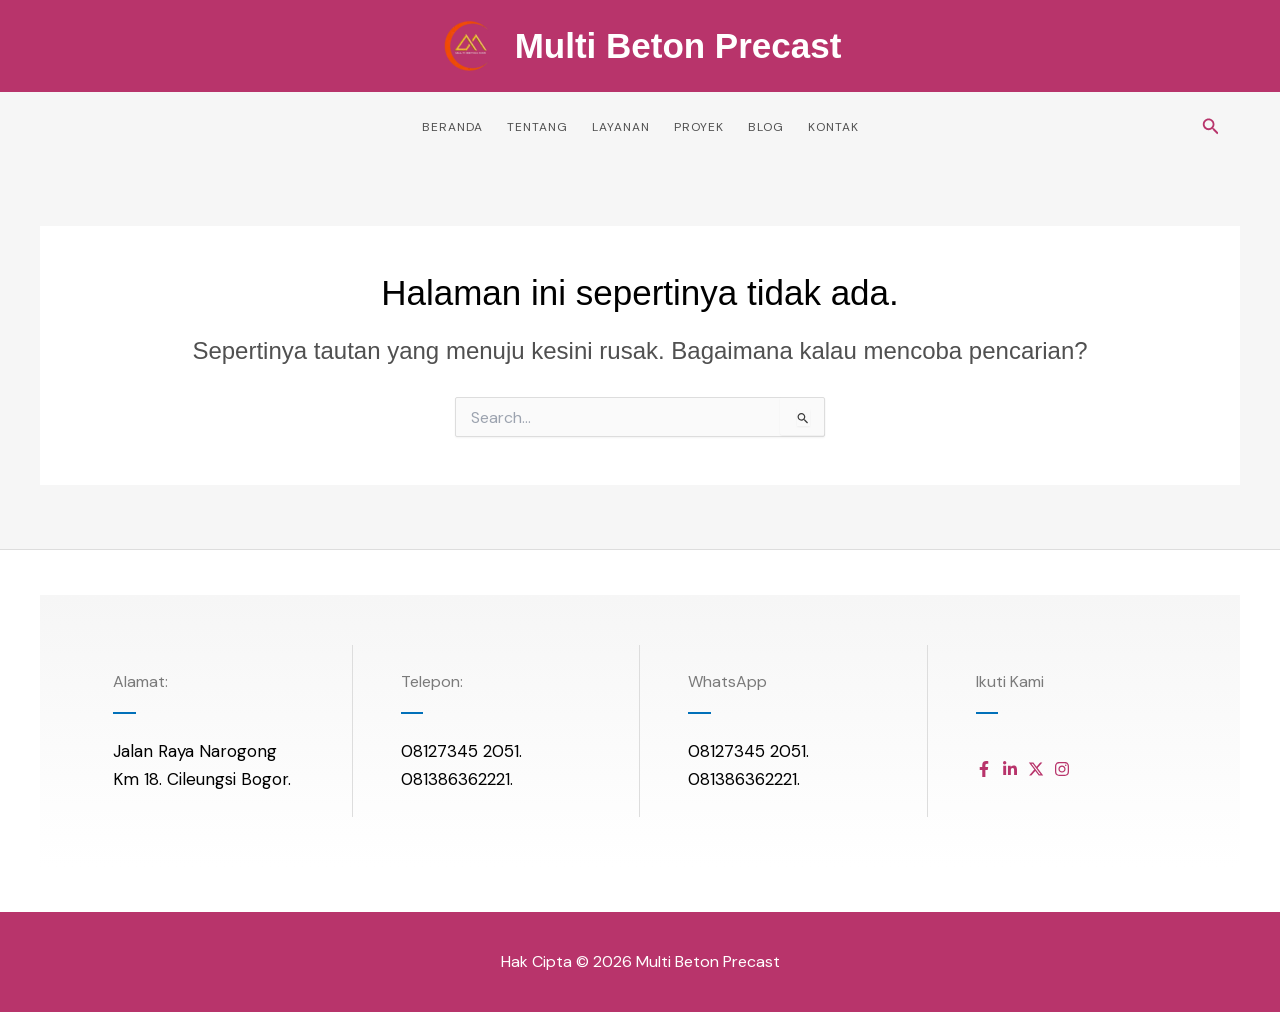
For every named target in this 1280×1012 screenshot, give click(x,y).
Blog (766, 127)
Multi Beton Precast (678, 45)
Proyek (699, 127)
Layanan (621, 127)
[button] (1211, 127)
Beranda (452, 127)
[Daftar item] (984, 769)
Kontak (833, 127)
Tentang (537, 127)
